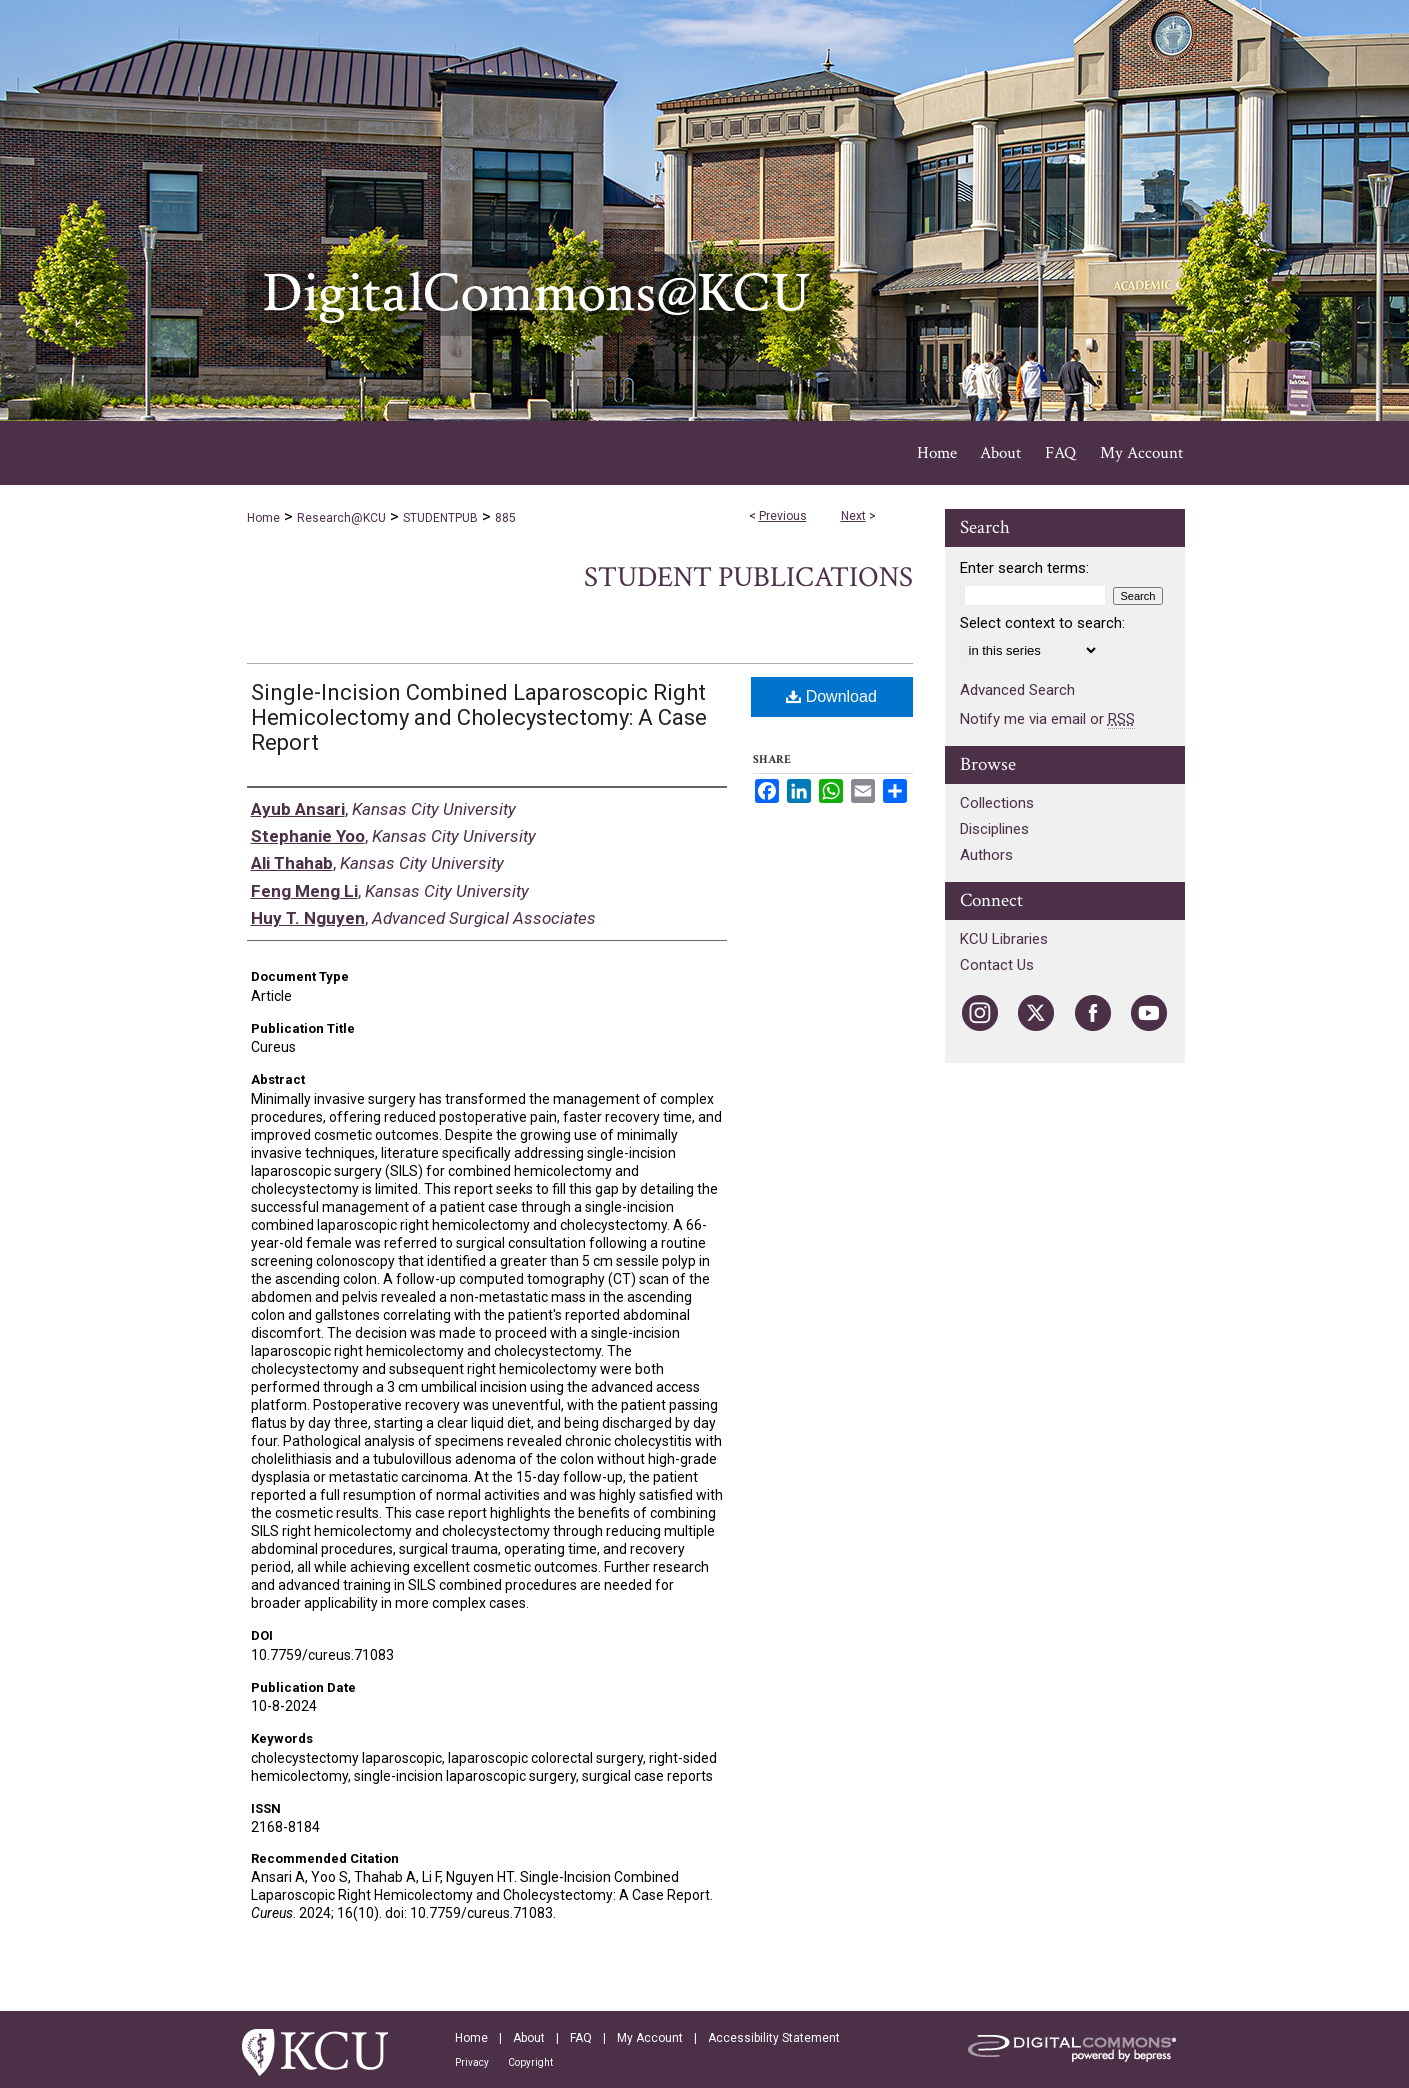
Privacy (472, 2062)
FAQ (581, 2038)
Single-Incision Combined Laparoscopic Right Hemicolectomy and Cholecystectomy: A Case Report (479, 717)
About (529, 2038)
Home (263, 518)
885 (505, 518)
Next (853, 516)
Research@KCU (341, 518)
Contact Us (997, 965)
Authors (986, 855)
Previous (783, 516)
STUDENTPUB (440, 518)
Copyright (530, 2062)
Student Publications (748, 577)
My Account (650, 2038)
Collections (997, 803)
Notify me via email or (1047, 719)
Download (831, 696)
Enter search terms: (1024, 568)
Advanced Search (1017, 690)
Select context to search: (1042, 623)
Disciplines (994, 829)
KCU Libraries (1004, 939)
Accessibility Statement (774, 2038)
